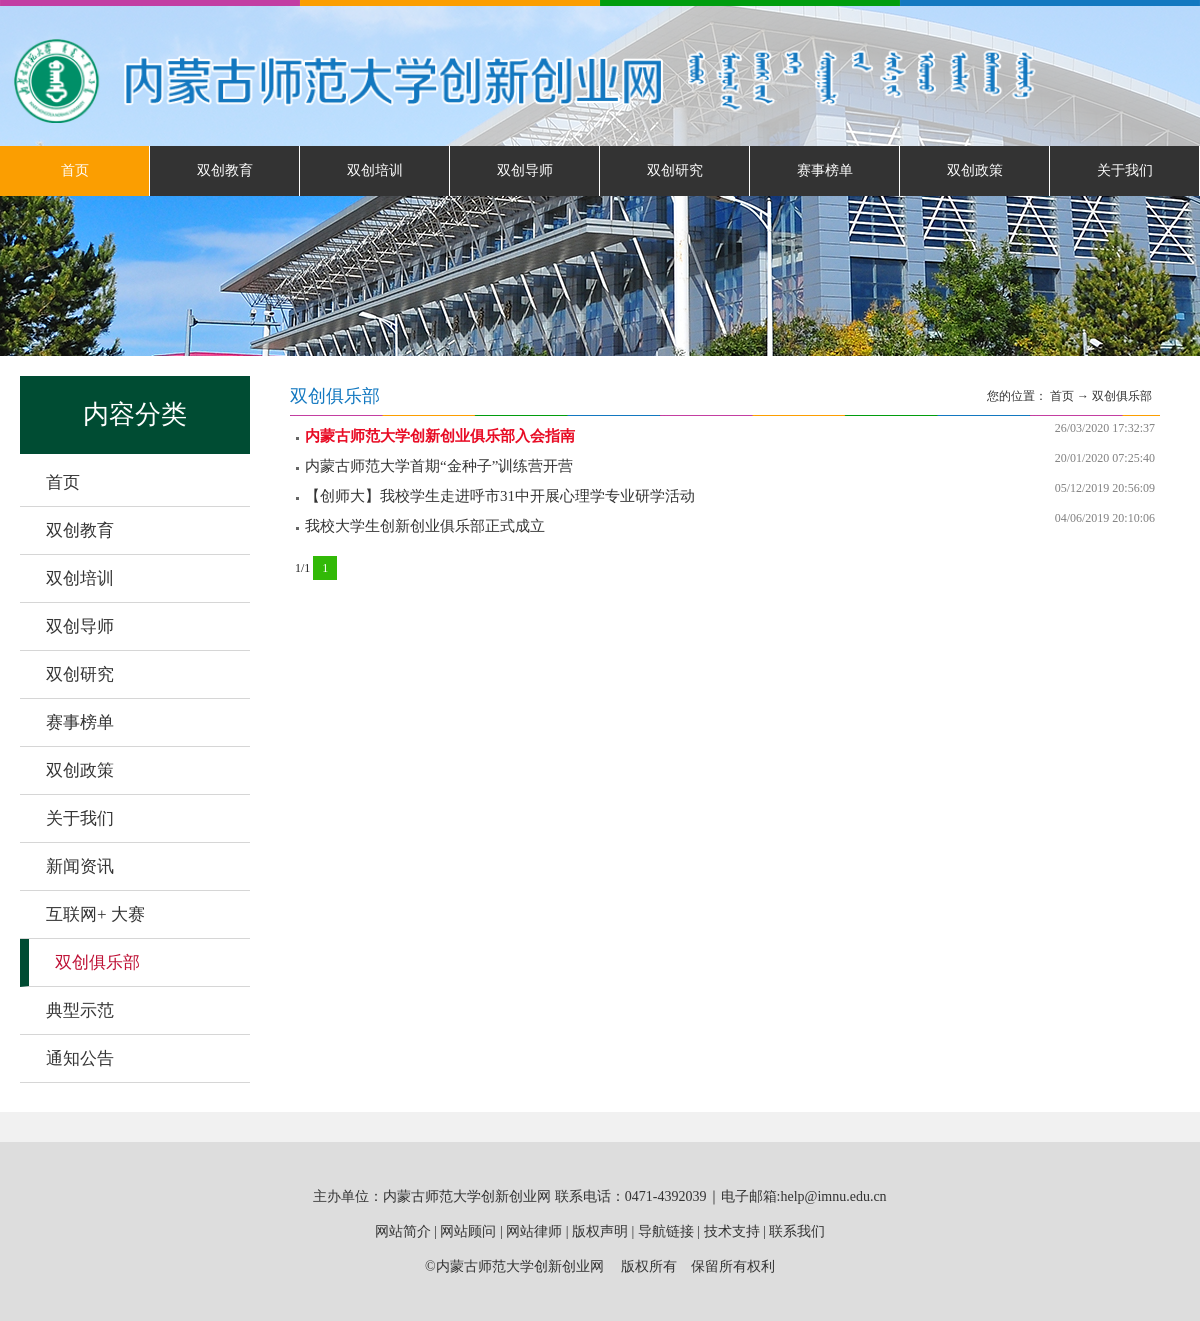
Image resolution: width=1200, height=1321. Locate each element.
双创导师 (525, 170)
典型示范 (80, 1010)
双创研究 (675, 170)
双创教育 (225, 170)
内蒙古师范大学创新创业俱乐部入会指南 (440, 436)
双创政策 (975, 170)
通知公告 (80, 1058)
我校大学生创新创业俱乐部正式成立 (425, 526)
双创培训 (375, 170)
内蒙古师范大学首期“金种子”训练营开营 (439, 466)
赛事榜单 (825, 170)
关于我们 (1125, 170)
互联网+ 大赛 (95, 914)
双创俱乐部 (97, 962)
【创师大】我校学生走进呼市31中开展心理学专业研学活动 (500, 496)
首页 (75, 170)
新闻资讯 (80, 866)
